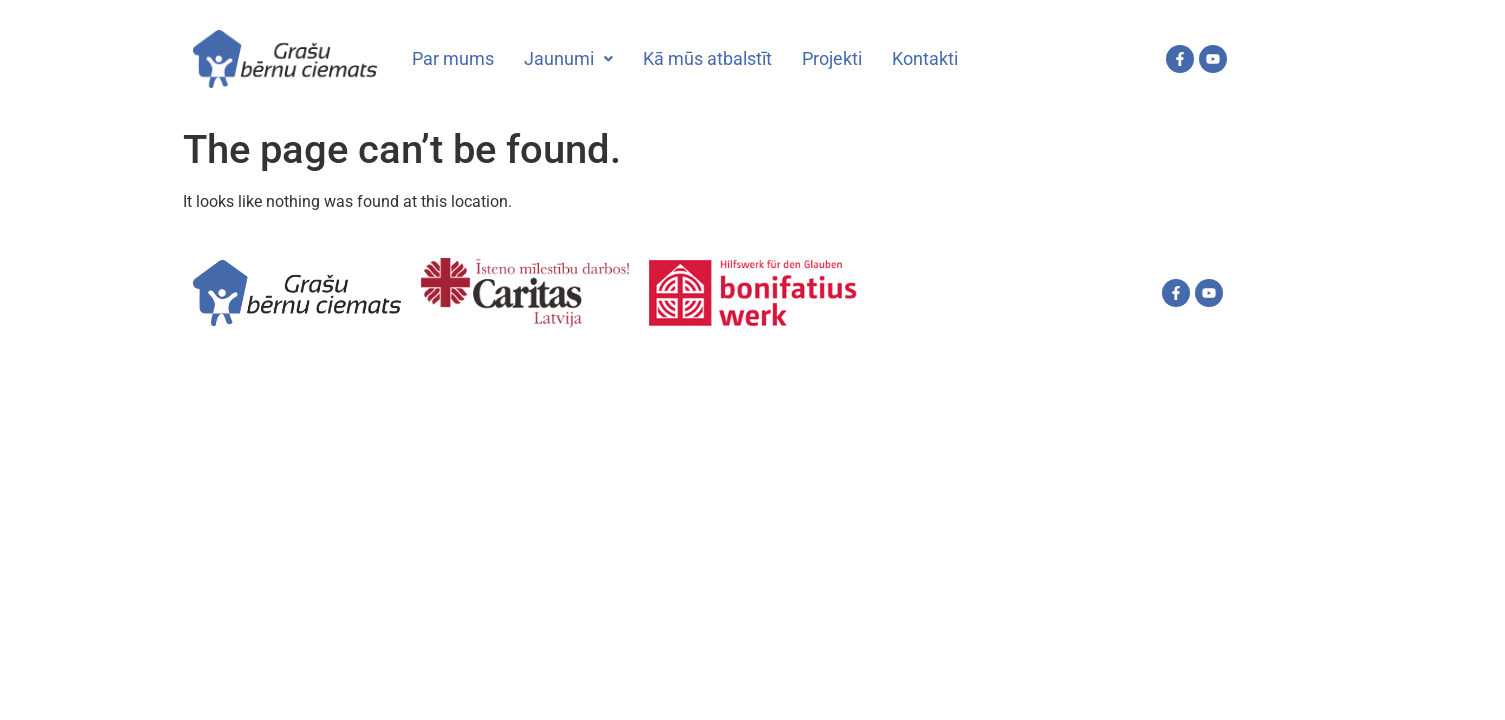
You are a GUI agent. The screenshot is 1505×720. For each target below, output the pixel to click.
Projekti (832, 58)
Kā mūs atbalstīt (707, 58)
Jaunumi (568, 58)
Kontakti (925, 58)
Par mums (453, 58)
